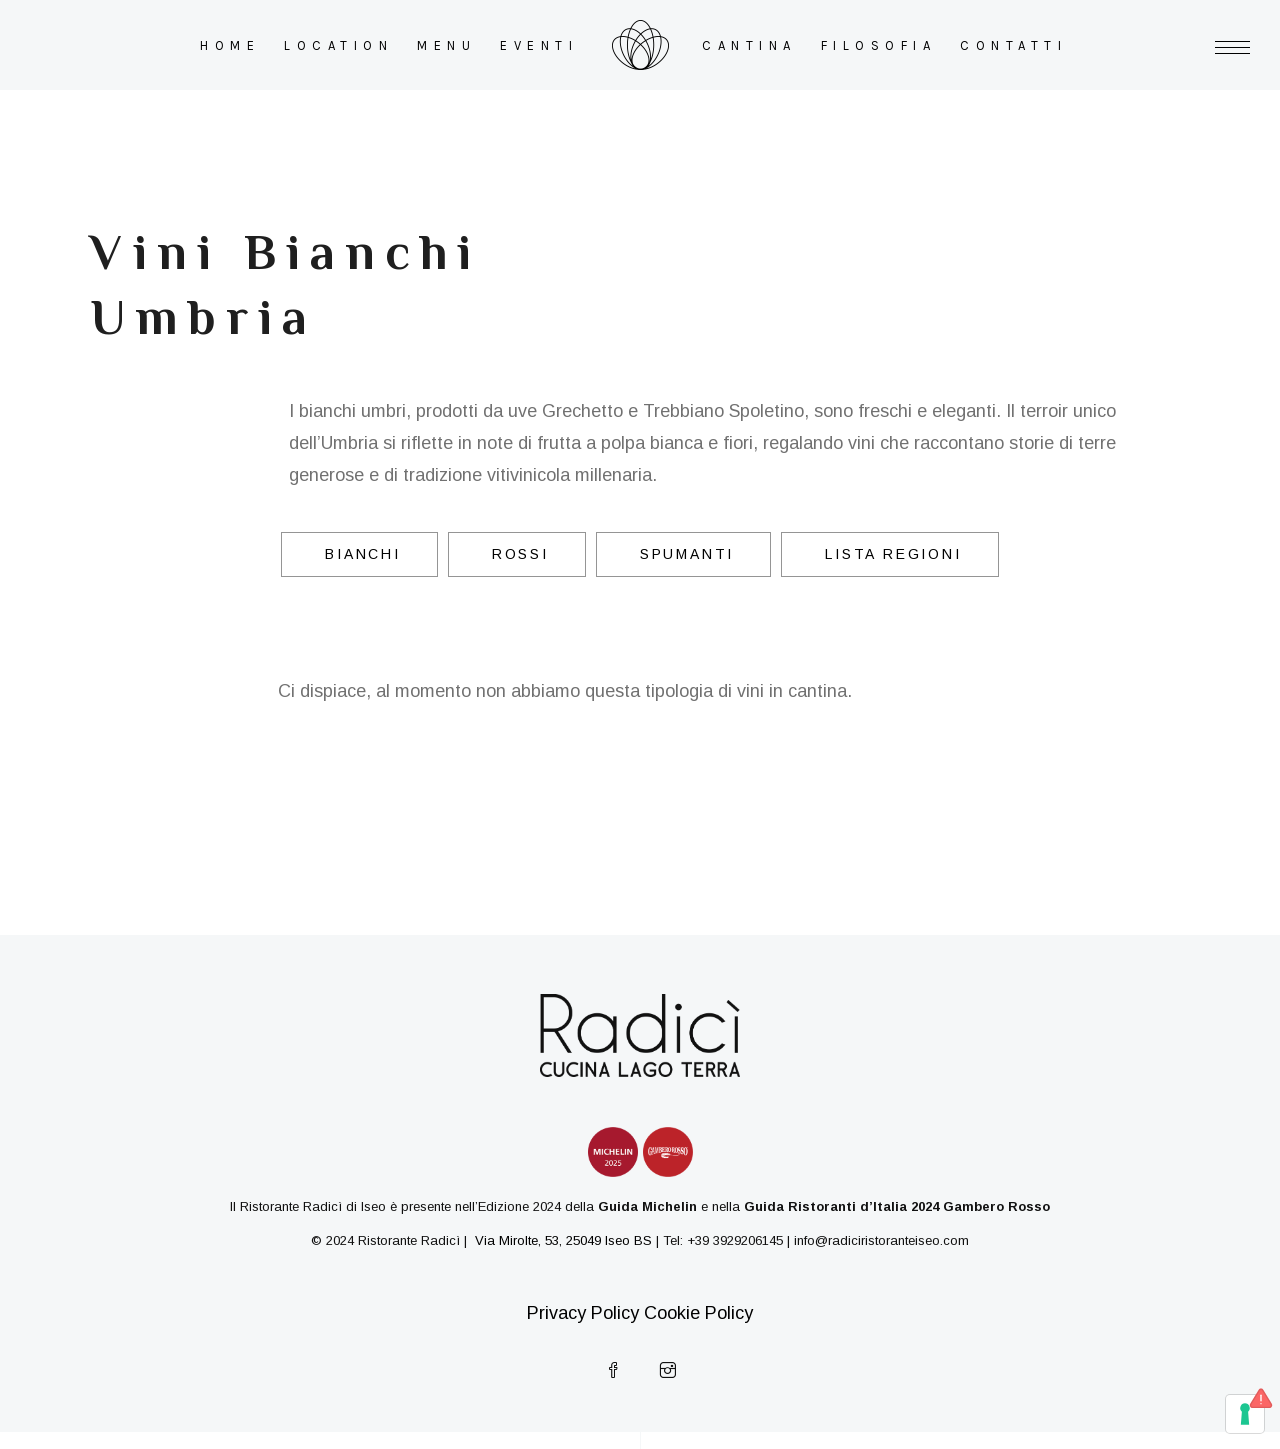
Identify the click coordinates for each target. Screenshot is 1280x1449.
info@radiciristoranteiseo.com (881, 1240)
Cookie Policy (698, 1313)
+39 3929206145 (735, 1240)
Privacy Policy (583, 1313)
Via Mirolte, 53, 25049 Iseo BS (561, 1240)
